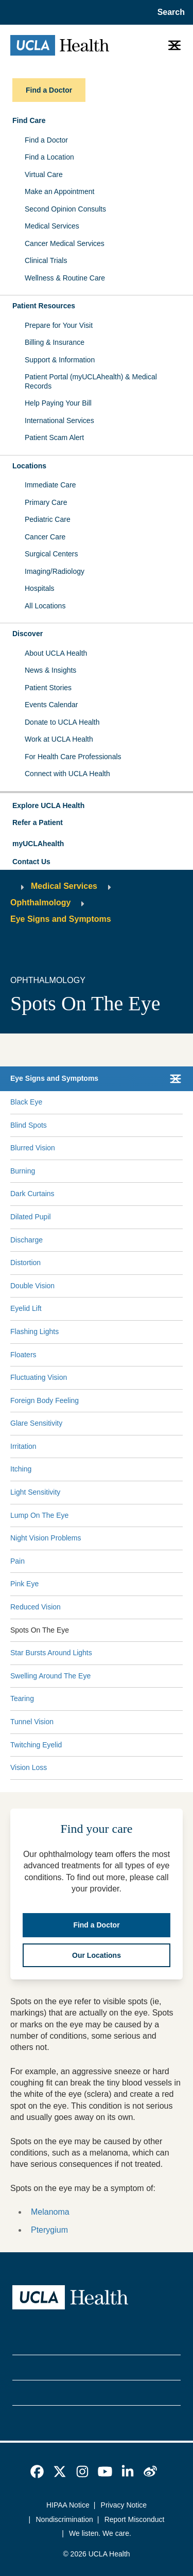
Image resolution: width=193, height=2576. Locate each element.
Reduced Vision (35, 1607)
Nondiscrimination (64, 2519)
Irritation (23, 1446)
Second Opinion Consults (65, 209)
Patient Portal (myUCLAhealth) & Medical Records (91, 381)
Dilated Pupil (30, 1217)
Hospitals (40, 588)
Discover (27, 633)
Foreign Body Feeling (44, 1400)
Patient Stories (48, 688)
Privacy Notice (124, 2505)
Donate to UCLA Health (62, 722)
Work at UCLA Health (59, 739)
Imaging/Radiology (54, 571)
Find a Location (49, 157)
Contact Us (31, 861)
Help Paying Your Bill (58, 403)
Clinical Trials (46, 260)
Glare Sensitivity (36, 1423)
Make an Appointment (59, 191)
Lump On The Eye (39, 1515)
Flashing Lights (34, 1331)
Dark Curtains (32, 1193)
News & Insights (50, 670)
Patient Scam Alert (54, 437)
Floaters (23, 1355)
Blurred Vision (32, 1148)
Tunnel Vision (32, 1722)
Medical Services (52, 226)
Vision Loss (28, 1767)
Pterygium (49, 2229)
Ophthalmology (40, 902)
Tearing (22, 1698)
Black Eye (26, 1102)
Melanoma (50, 2211)
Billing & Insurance (54, 342)
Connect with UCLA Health (67, 773)
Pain (17, 1561)
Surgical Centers (51, 554)
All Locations (45, 606)
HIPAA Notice (68, 2505)
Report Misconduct (134, 2519)
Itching (20, 1469)
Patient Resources (43, 306)
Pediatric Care (48, 519)
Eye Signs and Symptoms (60, 919)
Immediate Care (50, 485)
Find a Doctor (46, 140)
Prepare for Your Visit (59, 325)
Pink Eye (24, 1584)
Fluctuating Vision (38, 1377)
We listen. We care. (100, 2533)
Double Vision (32, 1286)
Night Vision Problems (45, 1538)
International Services (59, 420)
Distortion (25, 1262)
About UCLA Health (56, 653)
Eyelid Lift (26, 1308)
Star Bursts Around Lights (51, 1653)
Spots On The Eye (39, 1630)
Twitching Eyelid (36, 1745)
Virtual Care (44, 174)
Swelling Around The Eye (50, 1676)
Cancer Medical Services (64, 243)
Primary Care (46, 502)
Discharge (26, 1240)
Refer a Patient (37, 822)
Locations (29, 466)
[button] (96, 806)
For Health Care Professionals (73, 756)
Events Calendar (51, 704)
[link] (37, 2471)
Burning (22, 1171)
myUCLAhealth (38, 843)
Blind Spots (28, 1125)
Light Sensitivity (35, 1492)
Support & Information (60, 360)
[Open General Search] (168, 12)
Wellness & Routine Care (65, 278)
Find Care (29, 120)
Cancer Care (45, 537)
